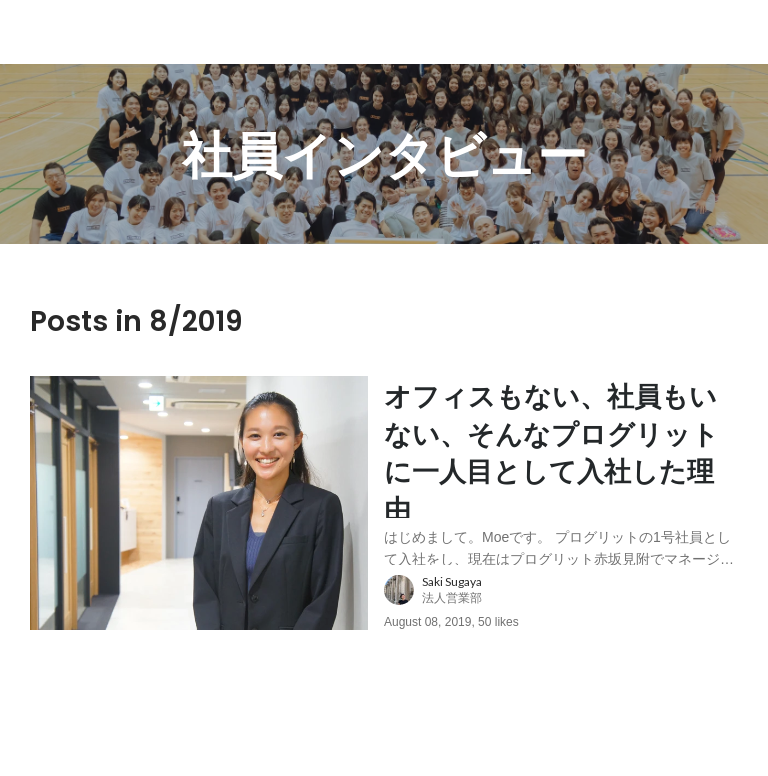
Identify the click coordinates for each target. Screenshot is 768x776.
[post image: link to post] (199, 516)
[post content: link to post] (561, 478)
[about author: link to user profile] (573, 616)
